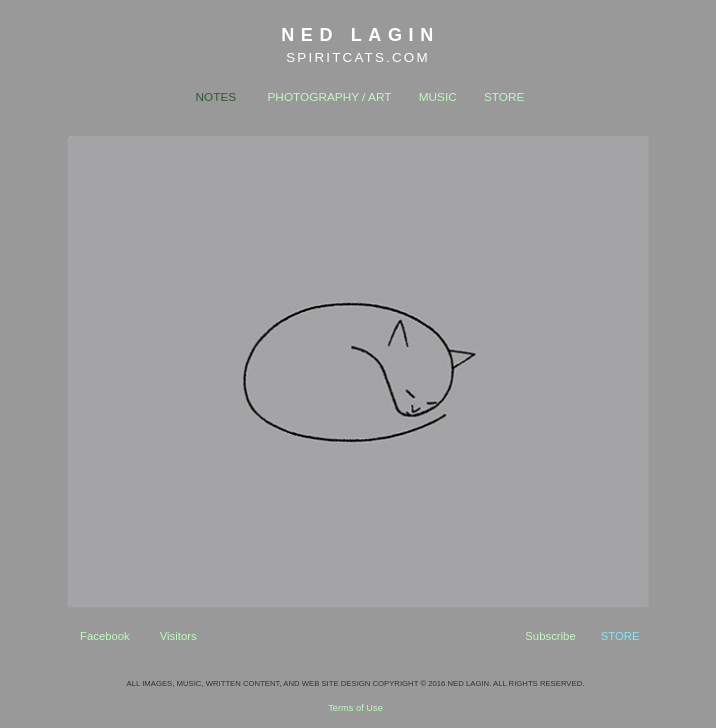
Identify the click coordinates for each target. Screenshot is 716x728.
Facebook (105, 636)
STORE (504, 97)
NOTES (216, 97)
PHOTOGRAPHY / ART (330, 97)
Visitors (178, 636)
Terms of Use (355, 708)
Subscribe (550, 636)
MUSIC (438, 97)
